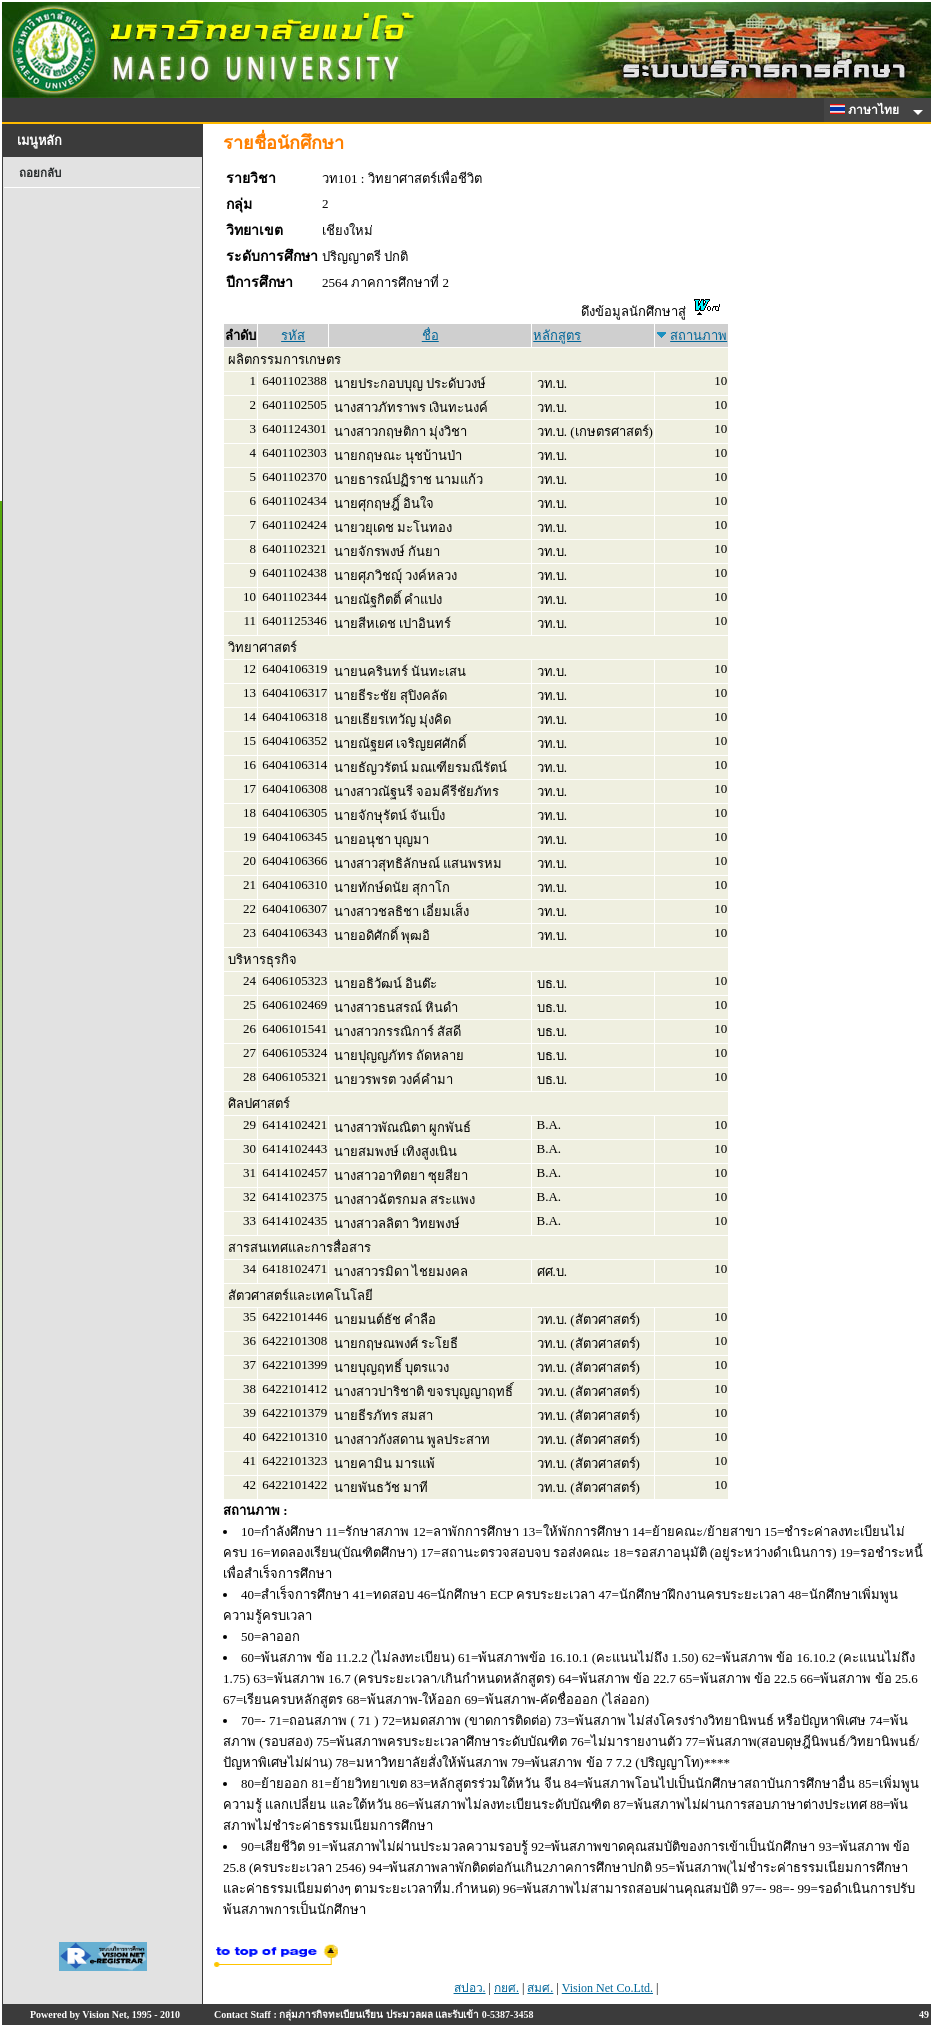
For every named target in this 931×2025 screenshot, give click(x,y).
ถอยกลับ (40, 173)
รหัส (293, 335)
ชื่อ (430, 335)
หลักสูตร (557, 335)
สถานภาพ (698, 335)
